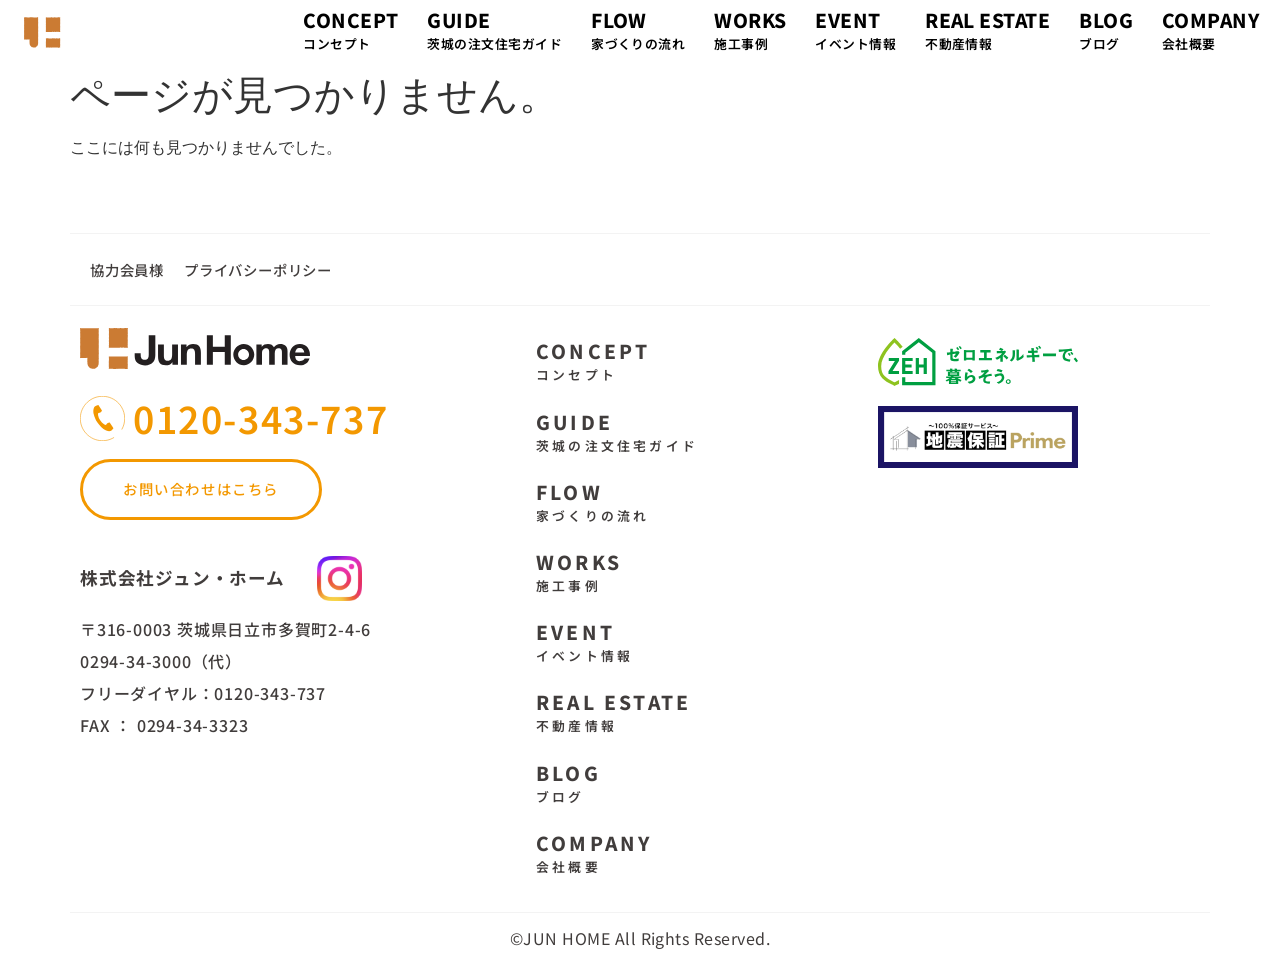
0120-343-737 (260, 418)
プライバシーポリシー (258, 269)
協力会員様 (127, 269)
